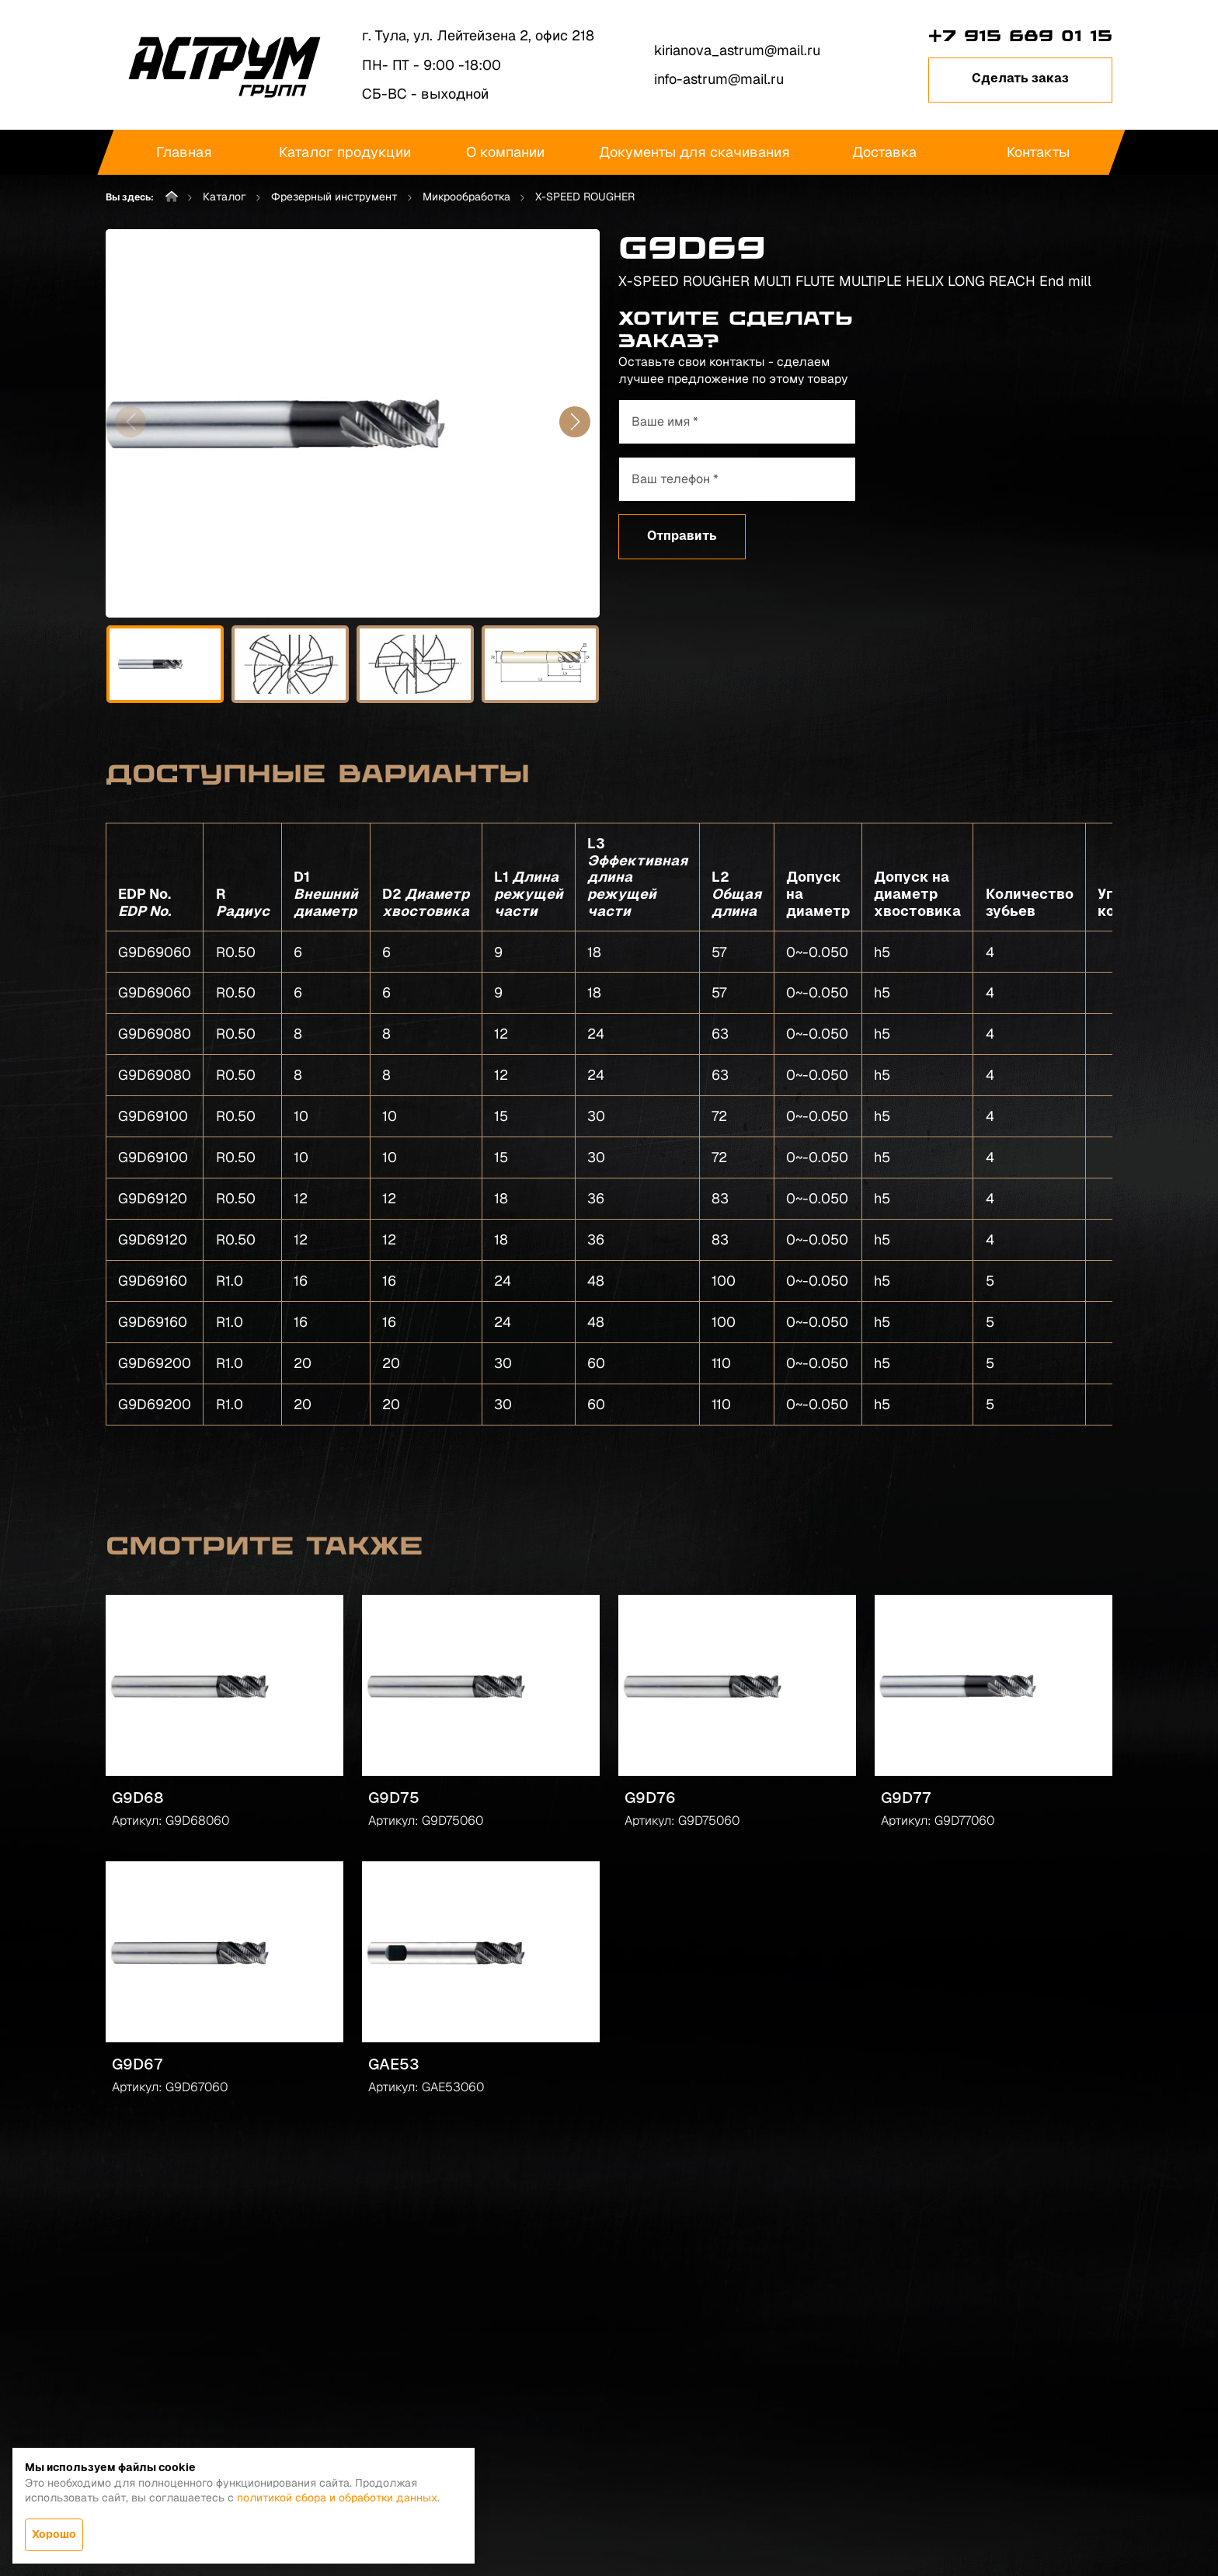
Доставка (884, 152)
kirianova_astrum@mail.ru (737, 50)
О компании (504, 152)
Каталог (224, 197)
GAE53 (393, 2064)
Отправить (682, 535)
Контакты (1037, 152)
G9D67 (137, 2064)
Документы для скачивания (694, 152)
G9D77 (906, 1797)
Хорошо (54, 2534)
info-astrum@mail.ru (719, 79)
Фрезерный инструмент (334, 197)
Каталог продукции (345, 152)
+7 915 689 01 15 (1020, 35)
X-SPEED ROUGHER (585, 197)
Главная (184, 152)
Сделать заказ (1020, 78)
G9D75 (393, 1797)
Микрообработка (466, 197)
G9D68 (138, 1797)
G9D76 (650, 1797)
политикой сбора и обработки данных (337, 2498)
